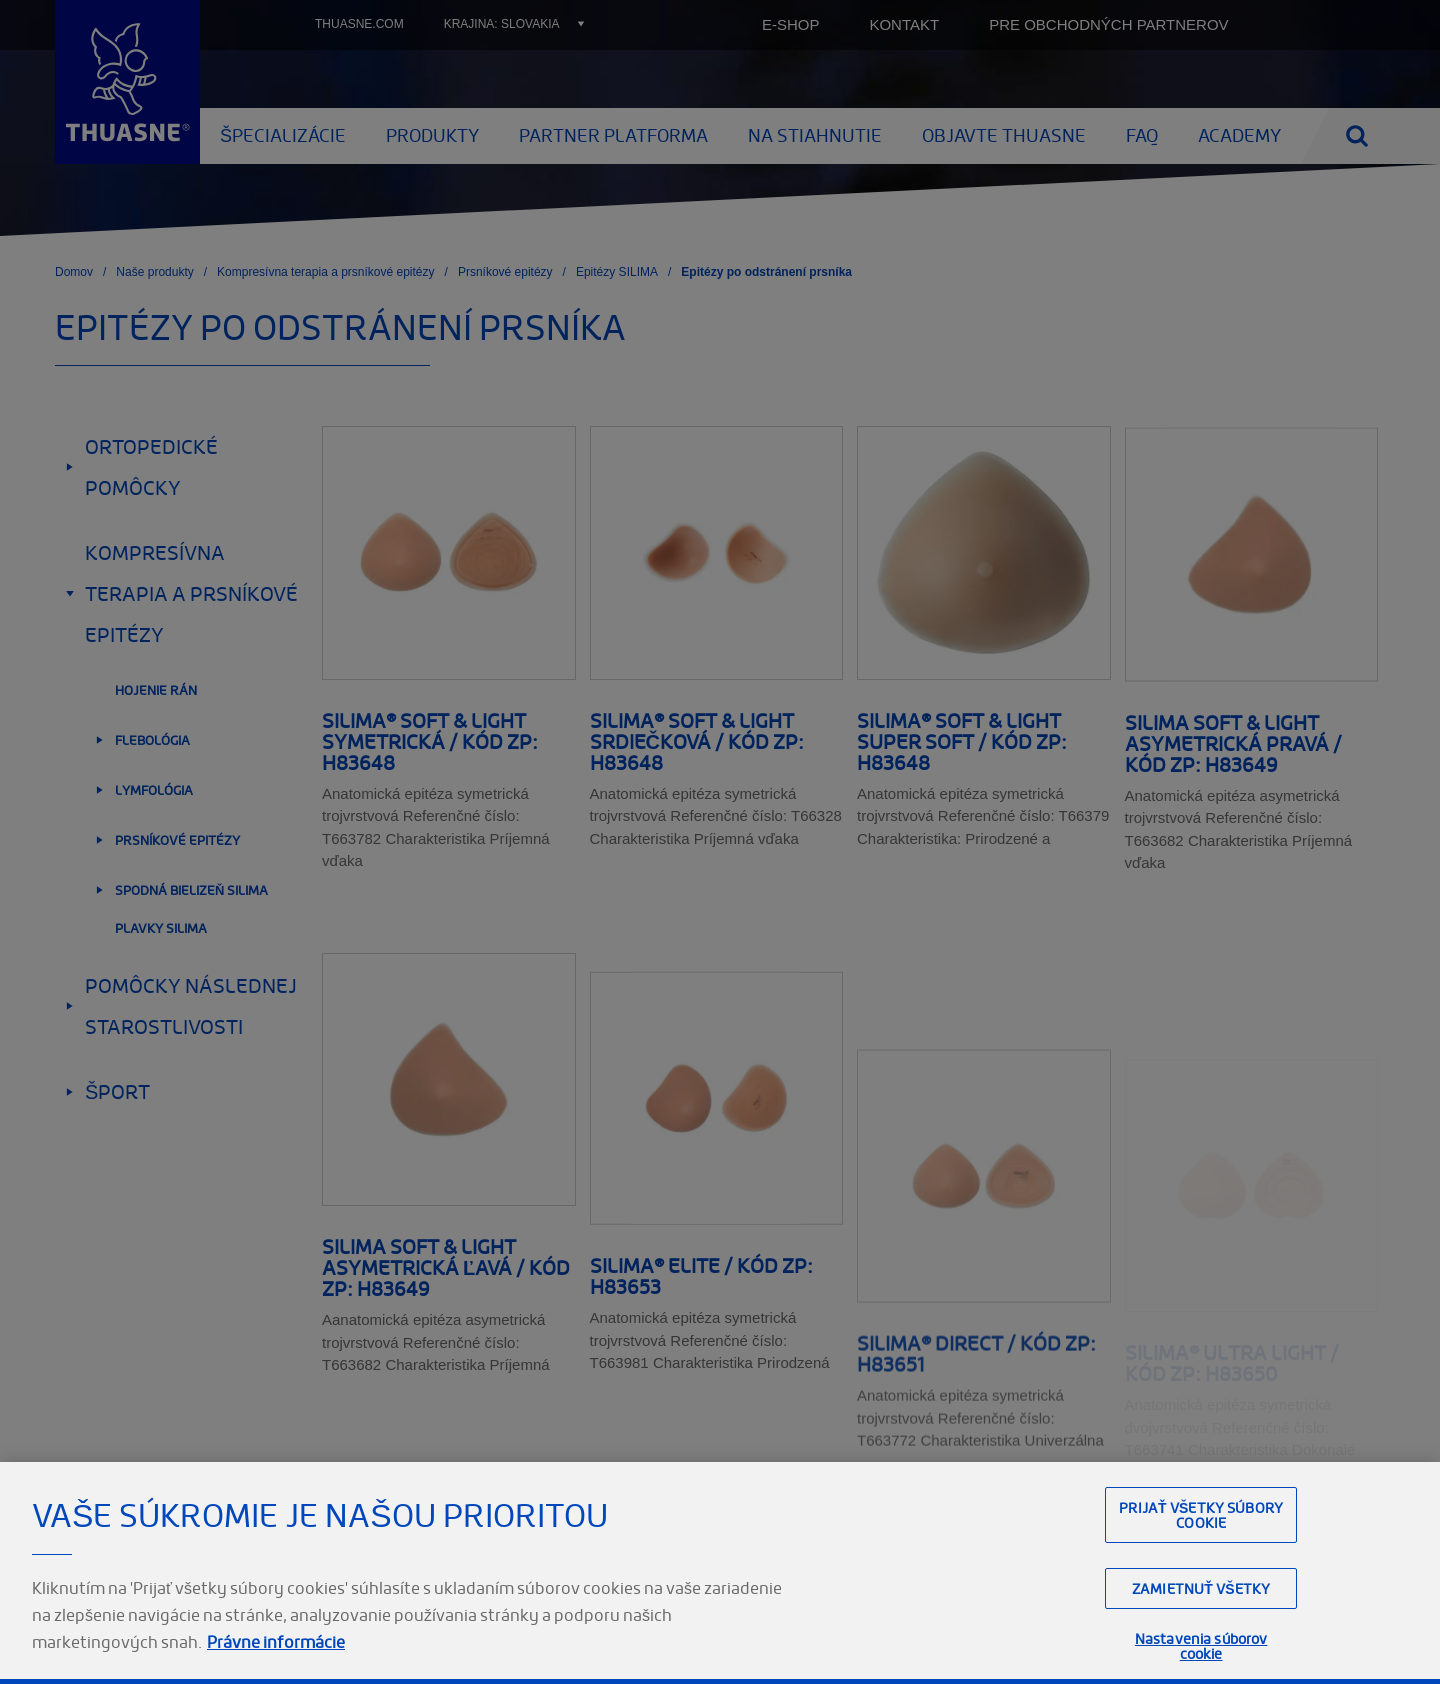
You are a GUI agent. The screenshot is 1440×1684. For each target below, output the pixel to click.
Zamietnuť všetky (1201, 1623)
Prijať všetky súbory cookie (1201, 1550)
